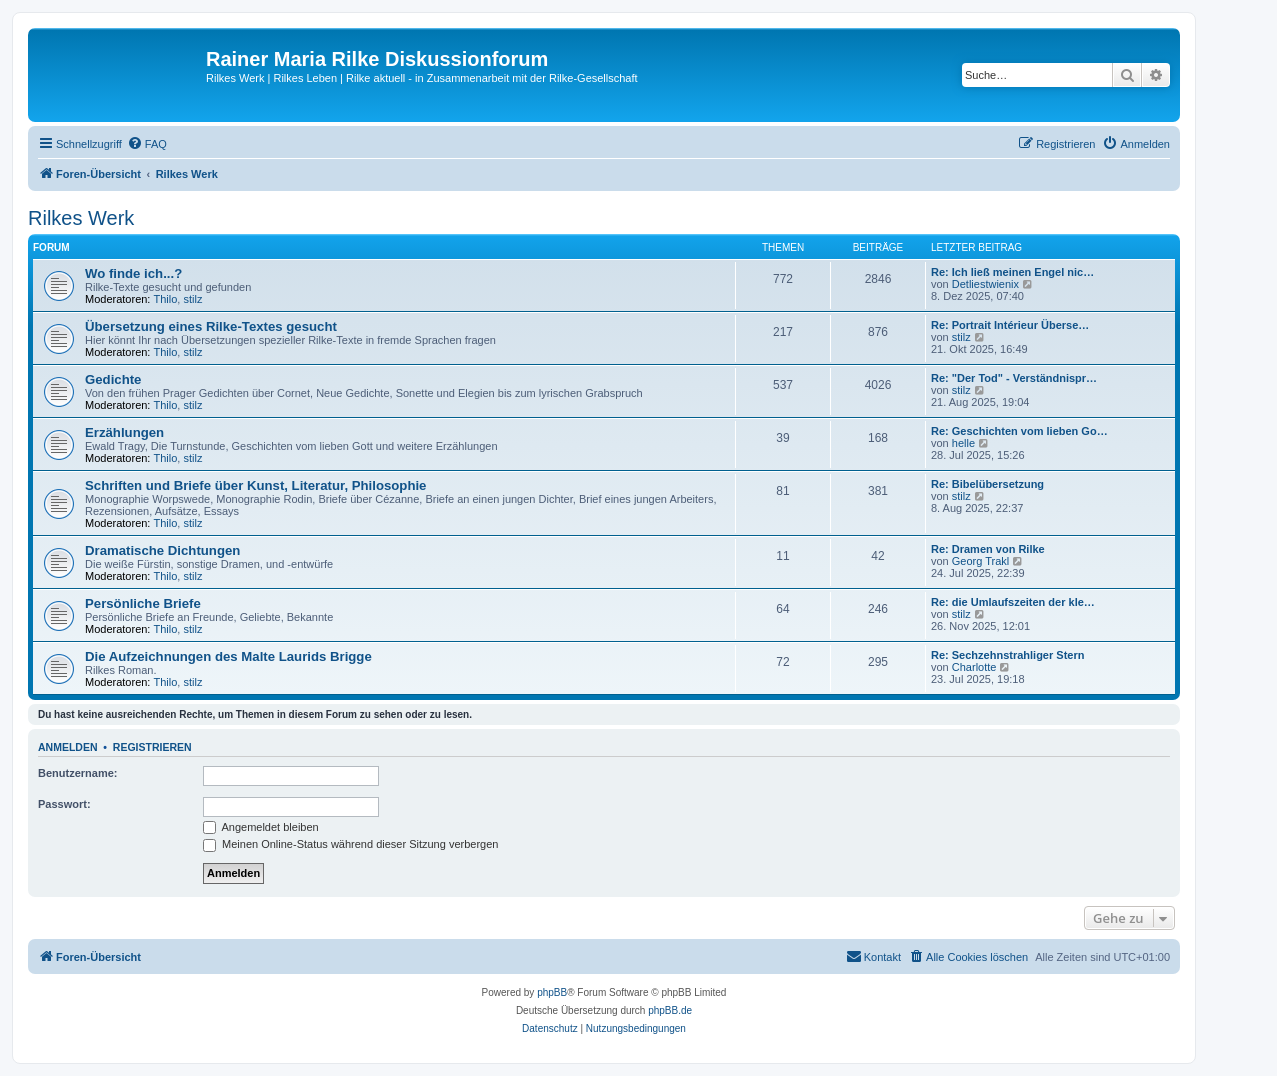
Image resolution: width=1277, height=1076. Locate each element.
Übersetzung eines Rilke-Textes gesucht (211, 326)
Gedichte (113, 379)
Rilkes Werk (81, 218)
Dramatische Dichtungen (162, 550)
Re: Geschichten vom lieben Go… (1019, 431)
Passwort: (64, 804)
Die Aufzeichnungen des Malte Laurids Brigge (228, 656)
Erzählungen (124, 432)
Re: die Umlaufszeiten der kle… (1013, 602)
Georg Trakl (980, 561)
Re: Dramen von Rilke (988, 549)
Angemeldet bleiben (261, 827)
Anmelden (68, 747)
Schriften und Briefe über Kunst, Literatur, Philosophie (255, 485)
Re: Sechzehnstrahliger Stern (1007, 655)
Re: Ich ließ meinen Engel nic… (1012, 272)
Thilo (166, 299)
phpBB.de (670, 1010)
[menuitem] (147, 144)
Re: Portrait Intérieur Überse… (1010, 325)
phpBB (552, 992)
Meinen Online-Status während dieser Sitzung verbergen (350, 844)
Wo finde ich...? (133, 273)
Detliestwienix (985, 284)
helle (963, 443)
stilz (192, 299)
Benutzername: (77, 773)
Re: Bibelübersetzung (987, 484)
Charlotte (974, 667)
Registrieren (152, 747)
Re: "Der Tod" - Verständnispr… (1014, 378)
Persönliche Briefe (143, 603)
